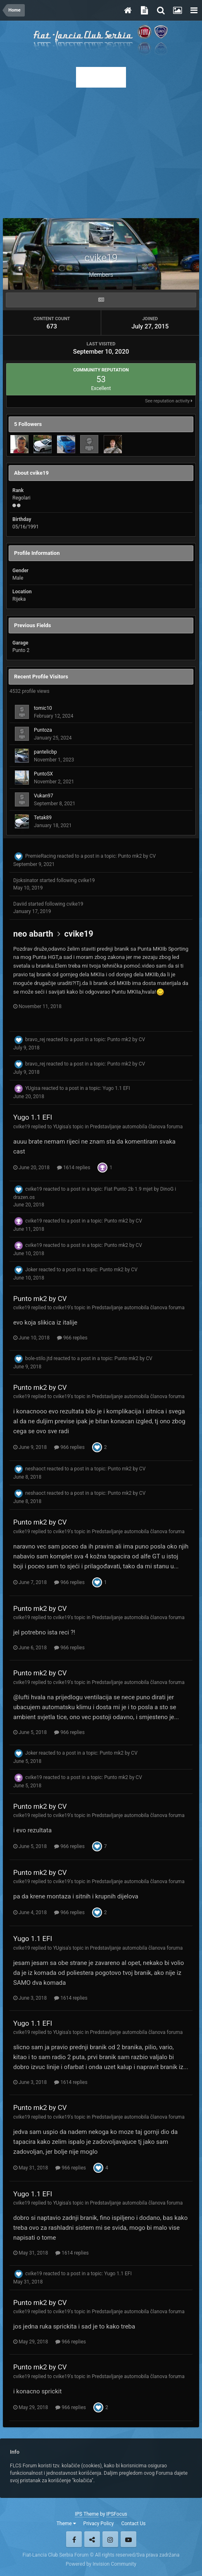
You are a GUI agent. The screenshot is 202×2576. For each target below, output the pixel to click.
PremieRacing (40, 856)
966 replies (72, 1338)
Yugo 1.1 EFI (116, 1088)
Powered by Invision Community (101, 2564)
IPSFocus (116, 2514)
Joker (31, 1270)
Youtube (128, 2539)
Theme (66, 2523)
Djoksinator (25, 880)
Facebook (74, 2539)
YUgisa (32, 1088)
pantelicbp (45, 752)
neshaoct (35, 1469)
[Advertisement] (101, 150)
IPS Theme (87, 2514)
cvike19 (86, 880)
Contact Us (133, 2523)
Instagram (110, 2539)
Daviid (20, 904)
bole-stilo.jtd (38, 1358)
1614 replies (73, 1167)
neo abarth (33, 934)
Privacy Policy (98, 2523)
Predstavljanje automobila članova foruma (136, 1127)
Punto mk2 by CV (137, 856)
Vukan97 (43, 796)
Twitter (92, 2539)
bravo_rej (35, 1039)
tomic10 (43, 708)
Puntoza (43, 730)
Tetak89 (43, 818)
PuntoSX (43, 774)
